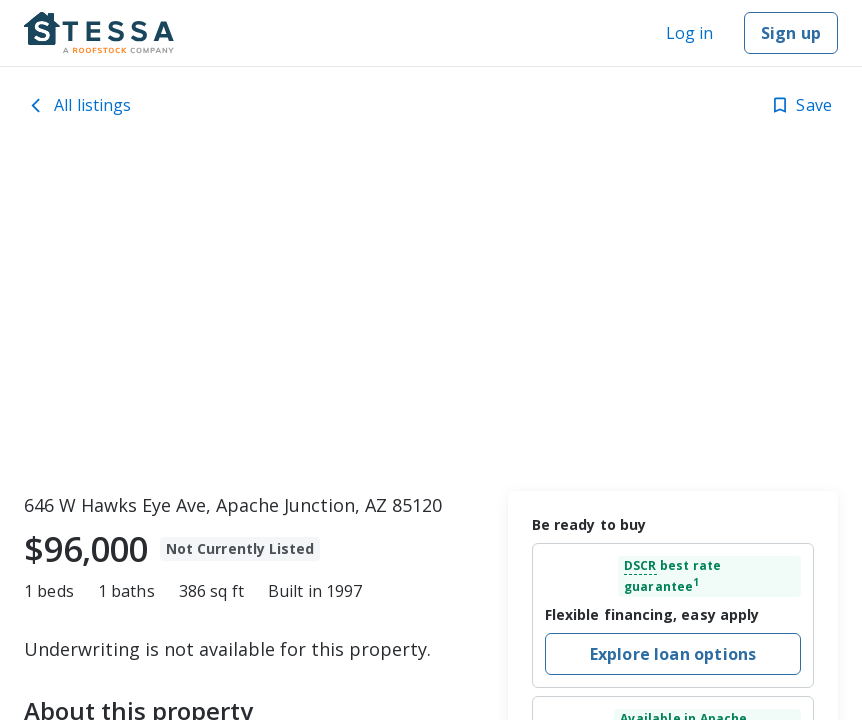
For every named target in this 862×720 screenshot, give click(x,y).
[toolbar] (431, 315)
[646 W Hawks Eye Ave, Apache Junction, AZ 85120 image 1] (431, 315)
